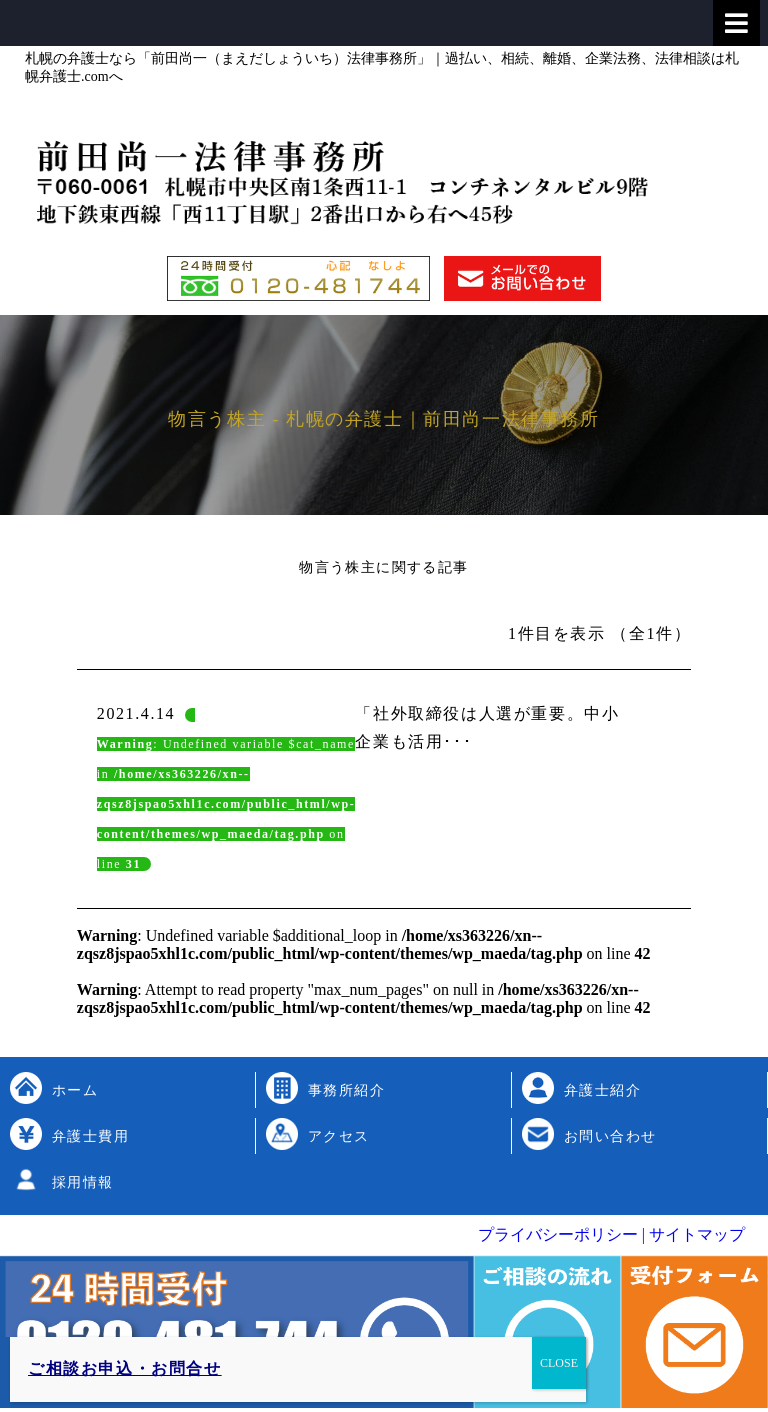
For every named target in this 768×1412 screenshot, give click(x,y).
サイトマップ (695, 1234)
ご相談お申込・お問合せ (125, 1368)
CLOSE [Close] (559, 1363)
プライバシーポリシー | (561, 1234)
